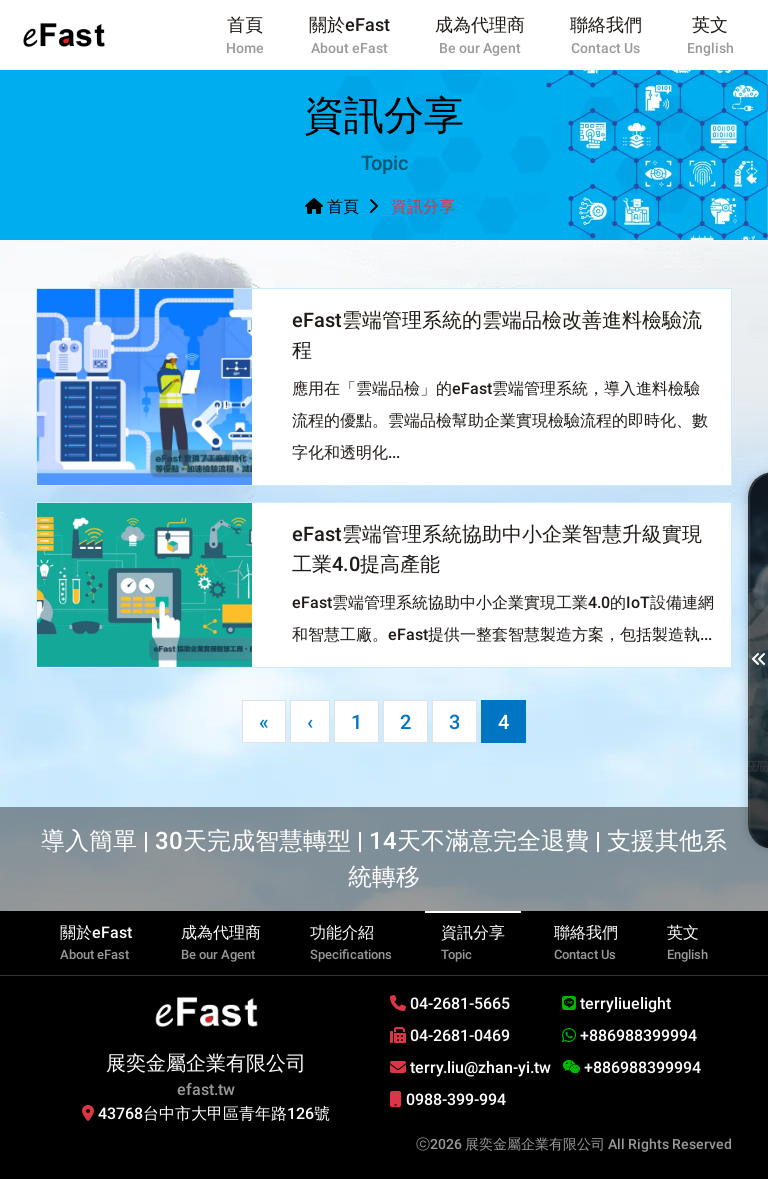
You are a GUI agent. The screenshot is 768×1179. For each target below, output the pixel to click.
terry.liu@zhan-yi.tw (470, 1067)
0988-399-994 (448, 1099)
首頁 (332, 206)
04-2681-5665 (450, 1003)
